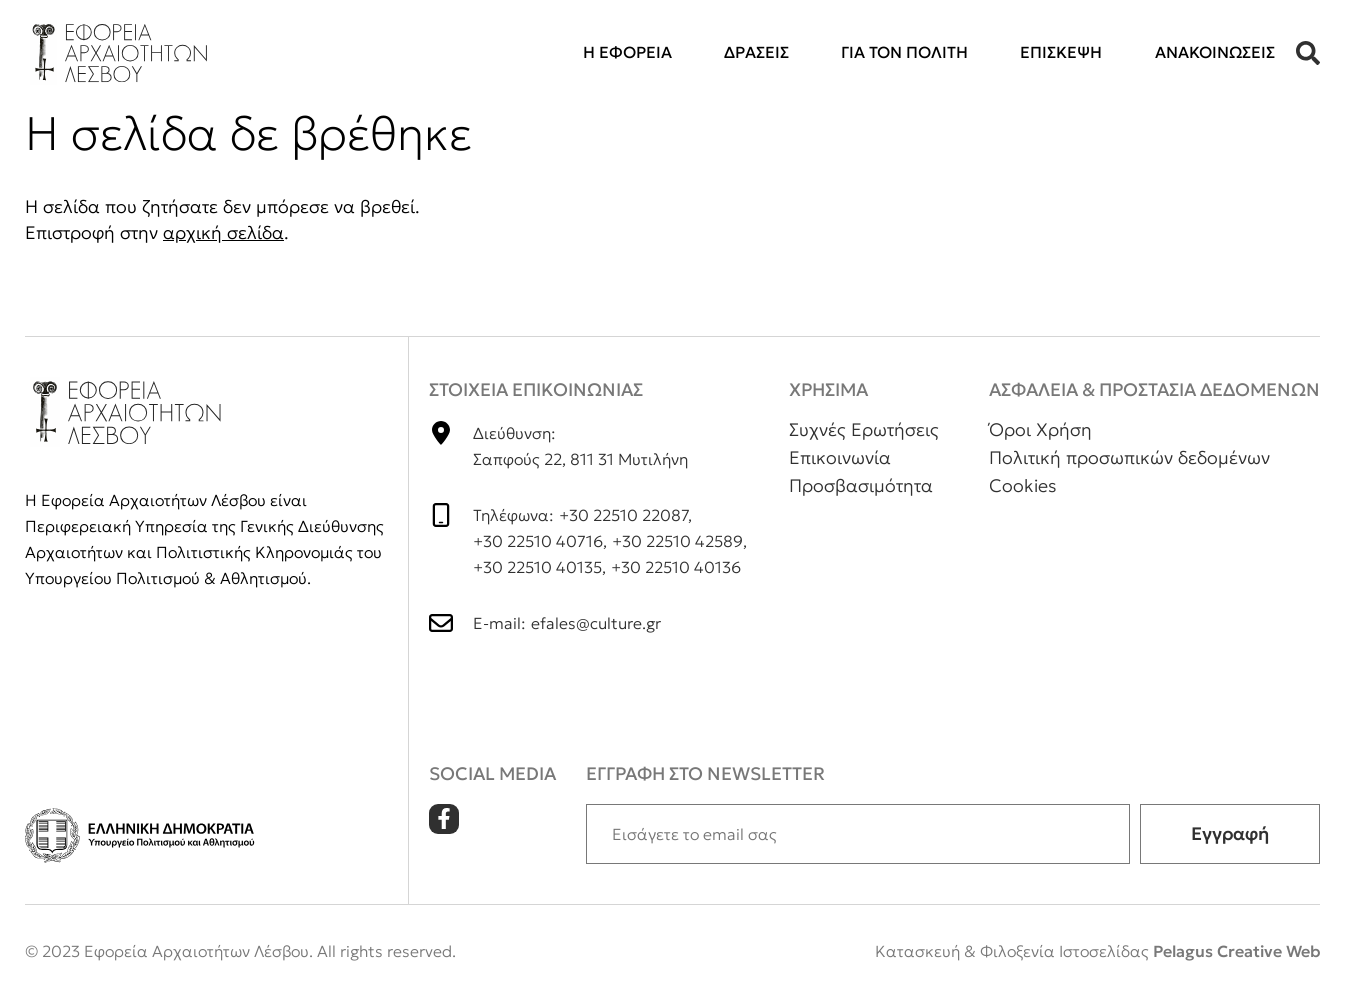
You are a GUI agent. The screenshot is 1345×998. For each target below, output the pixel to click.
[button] (1308, 53)
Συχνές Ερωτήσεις (864, 429)
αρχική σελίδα (223, 232)
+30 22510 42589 (677, 541)
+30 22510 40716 (538, 541)
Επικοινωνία (840, 457)
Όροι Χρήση (1040, 429)
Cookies (1023, 485)
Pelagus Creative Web (1236, 951)
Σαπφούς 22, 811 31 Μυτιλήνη (580, 459)
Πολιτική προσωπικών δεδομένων (1129, 457)
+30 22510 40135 (537, 567)
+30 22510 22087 (623, 515)
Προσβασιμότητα (861, 485)
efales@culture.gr (596, 623)
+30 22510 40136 (676, 567)
